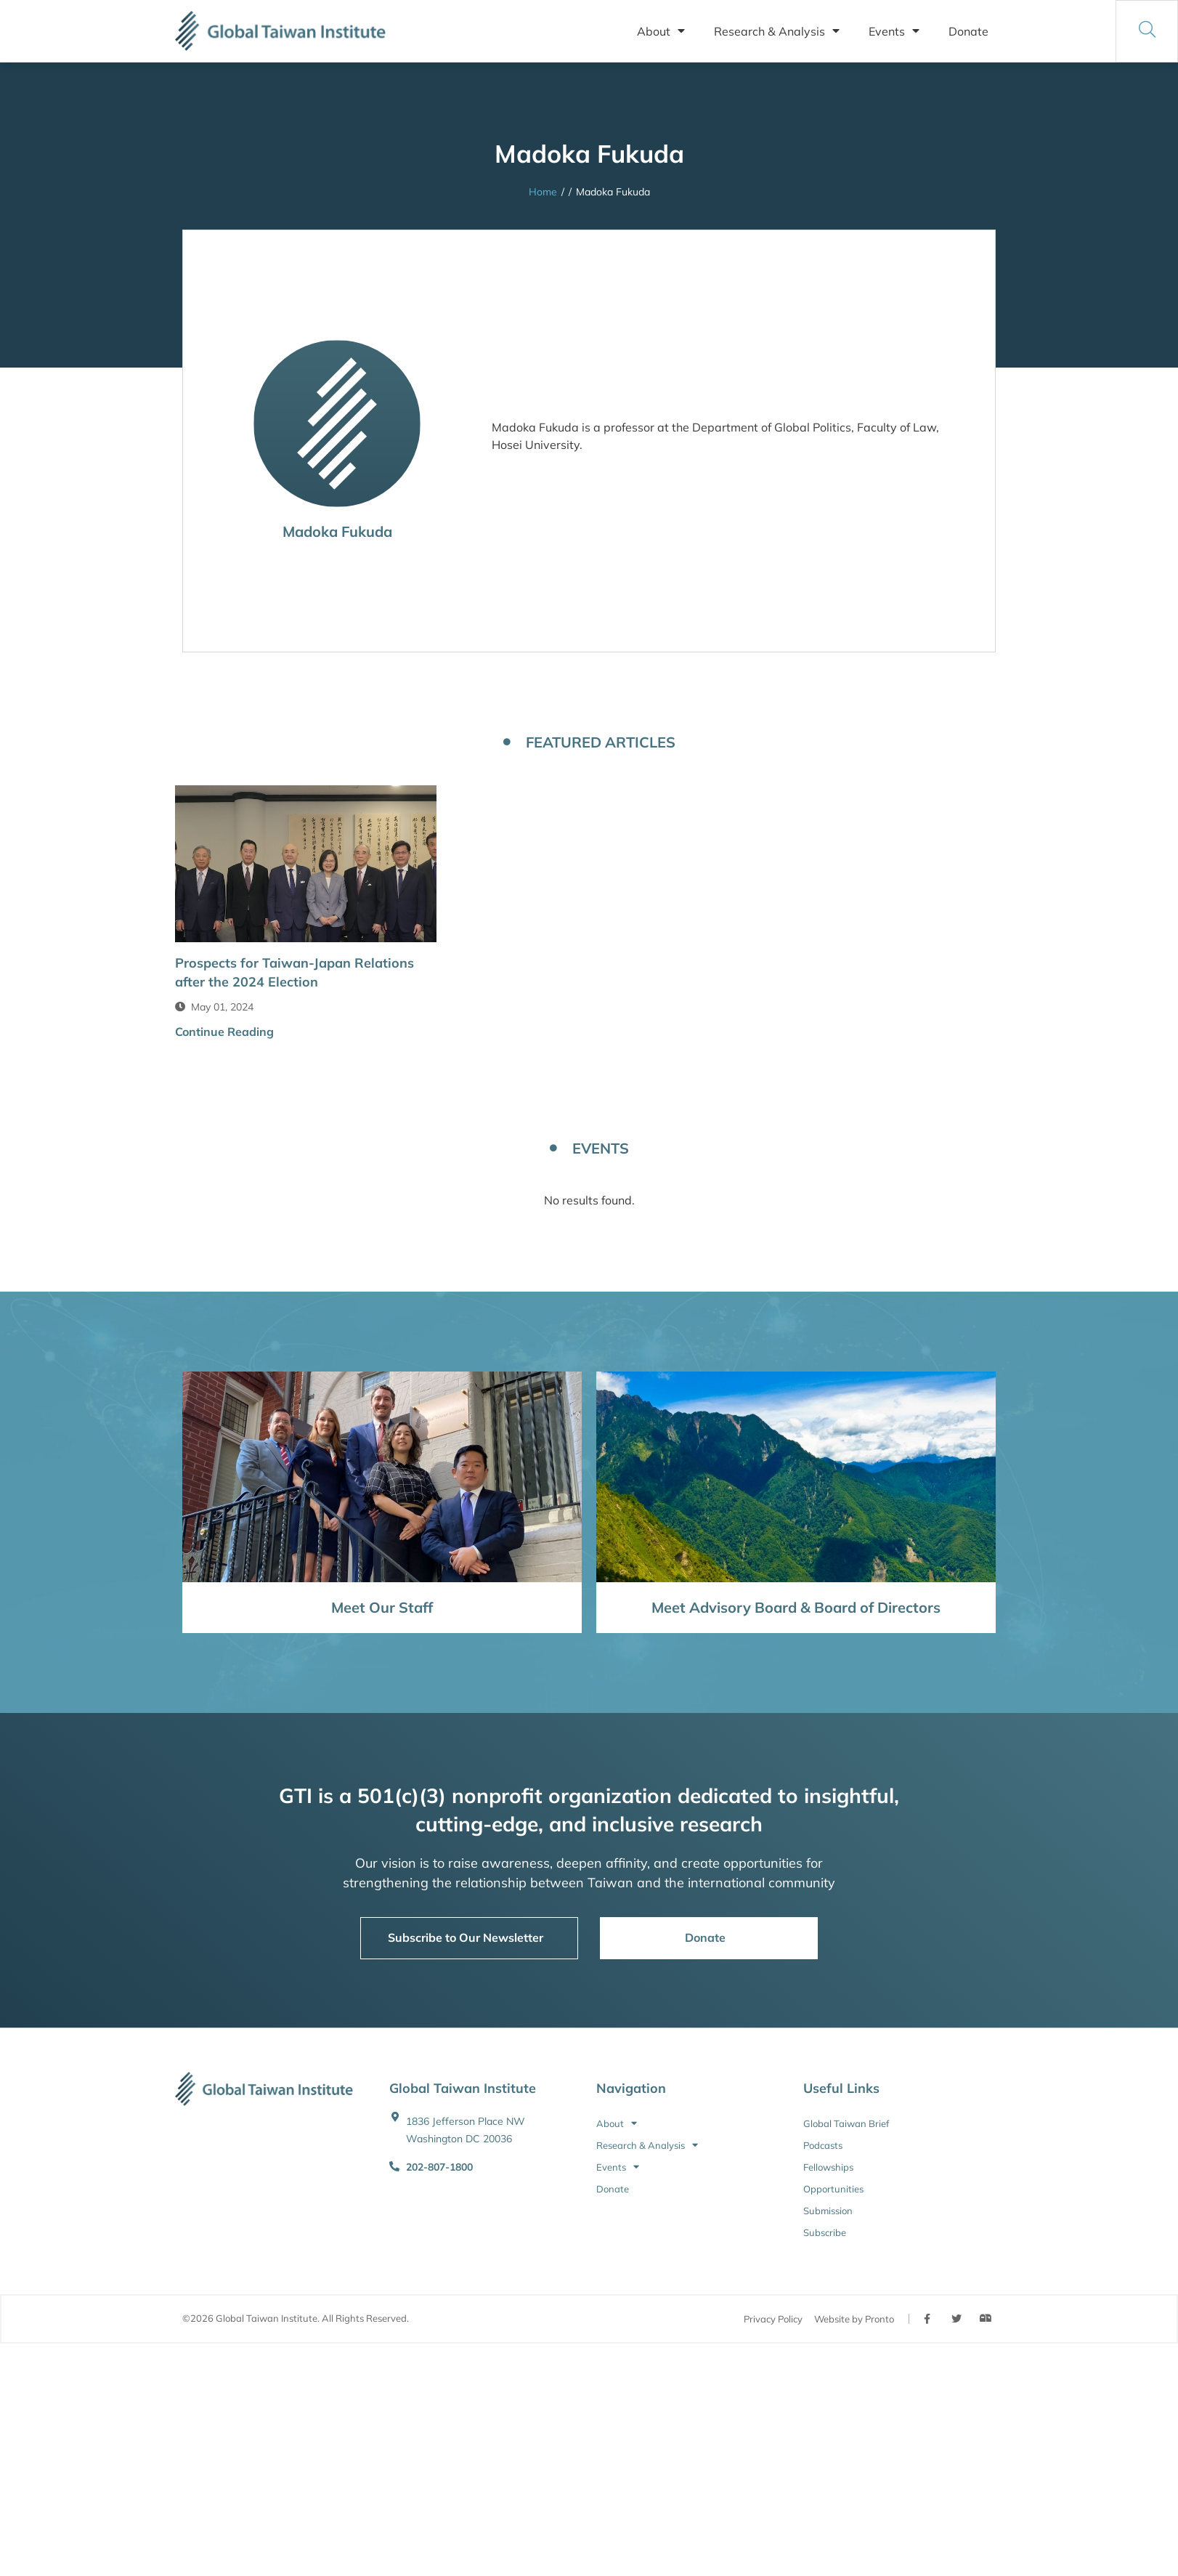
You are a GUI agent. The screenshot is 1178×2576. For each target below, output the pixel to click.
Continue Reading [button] (224, 1031)
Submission (828, 2210)
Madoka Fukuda (337, 531)
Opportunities (833, 2189)
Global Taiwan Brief (846, 2123)
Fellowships (828, 2167)
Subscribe (824, 2232)
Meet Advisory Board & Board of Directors (796, 1607)
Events (894, 31)
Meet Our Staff (382, 1607)
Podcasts (822, 2145)
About (661, 31)
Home (543, 191)
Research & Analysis (777, 31)
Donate (968, 31)
